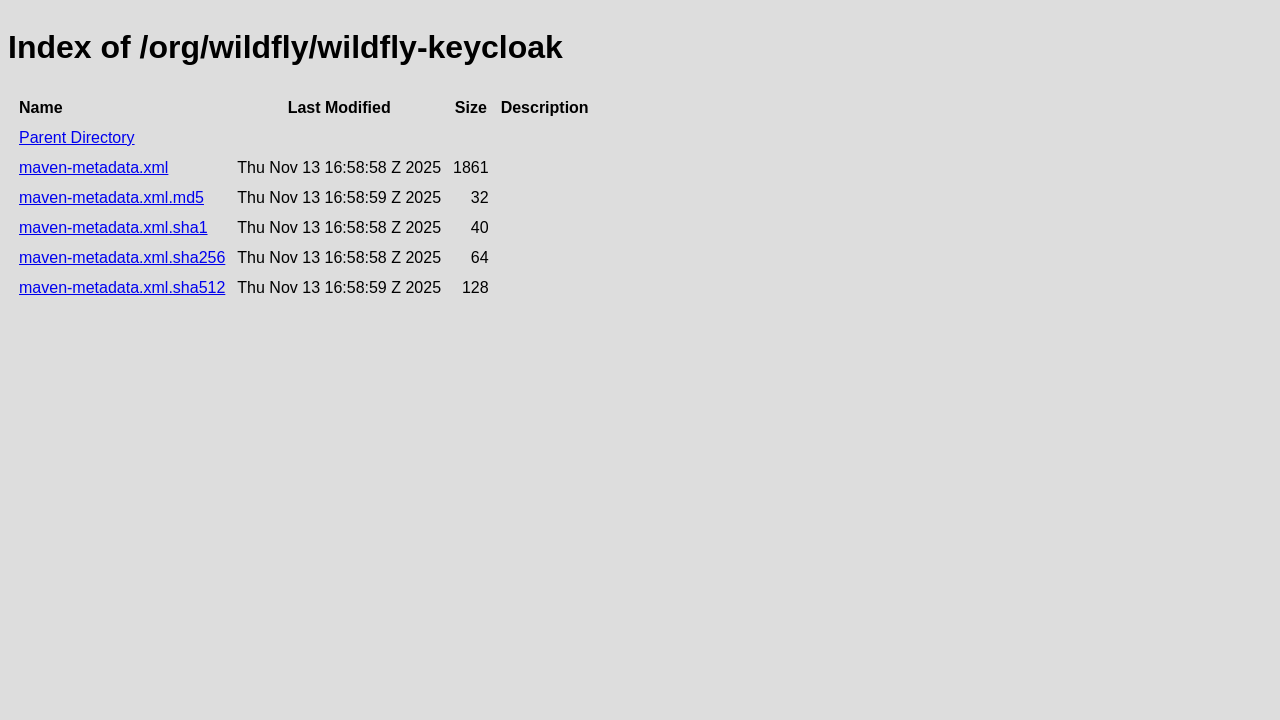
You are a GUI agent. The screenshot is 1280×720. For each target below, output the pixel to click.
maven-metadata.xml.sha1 (113, 227)
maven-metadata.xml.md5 (111, 197)
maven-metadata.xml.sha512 (122, 287)
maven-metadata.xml (93, 167)
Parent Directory (77, 137)
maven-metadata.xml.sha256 (122, 257)
